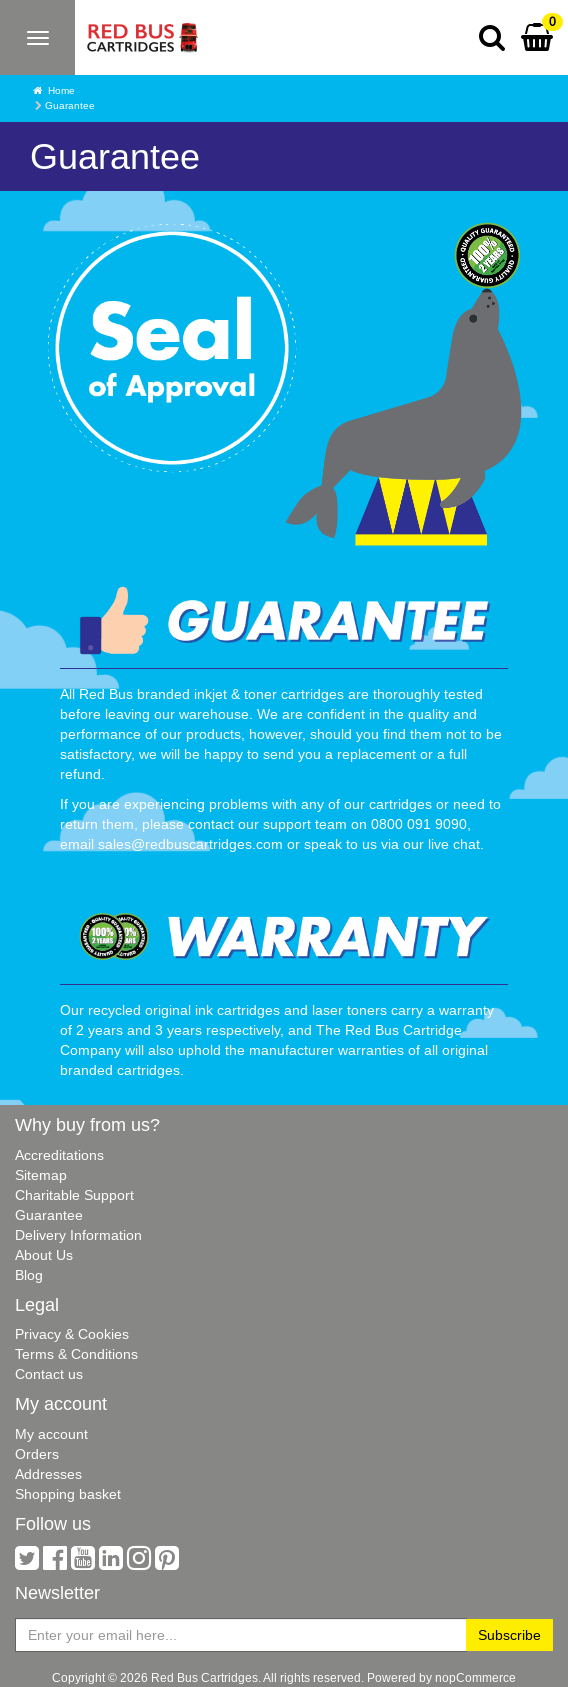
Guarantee (49, 1215)
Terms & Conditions (76, 1354)
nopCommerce (475, 1677)
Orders (37, 1454)
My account (51, 1434)
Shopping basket (68, 1494)
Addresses (48, 1474)
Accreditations (59, 1155)
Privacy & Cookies (72, 1334)
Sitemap (41, 1175)
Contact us (49, 1374)
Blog (29, 1275)
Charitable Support (74, 1195)
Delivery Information (78, 1235)
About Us (44, 1255)
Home (61, 90)
